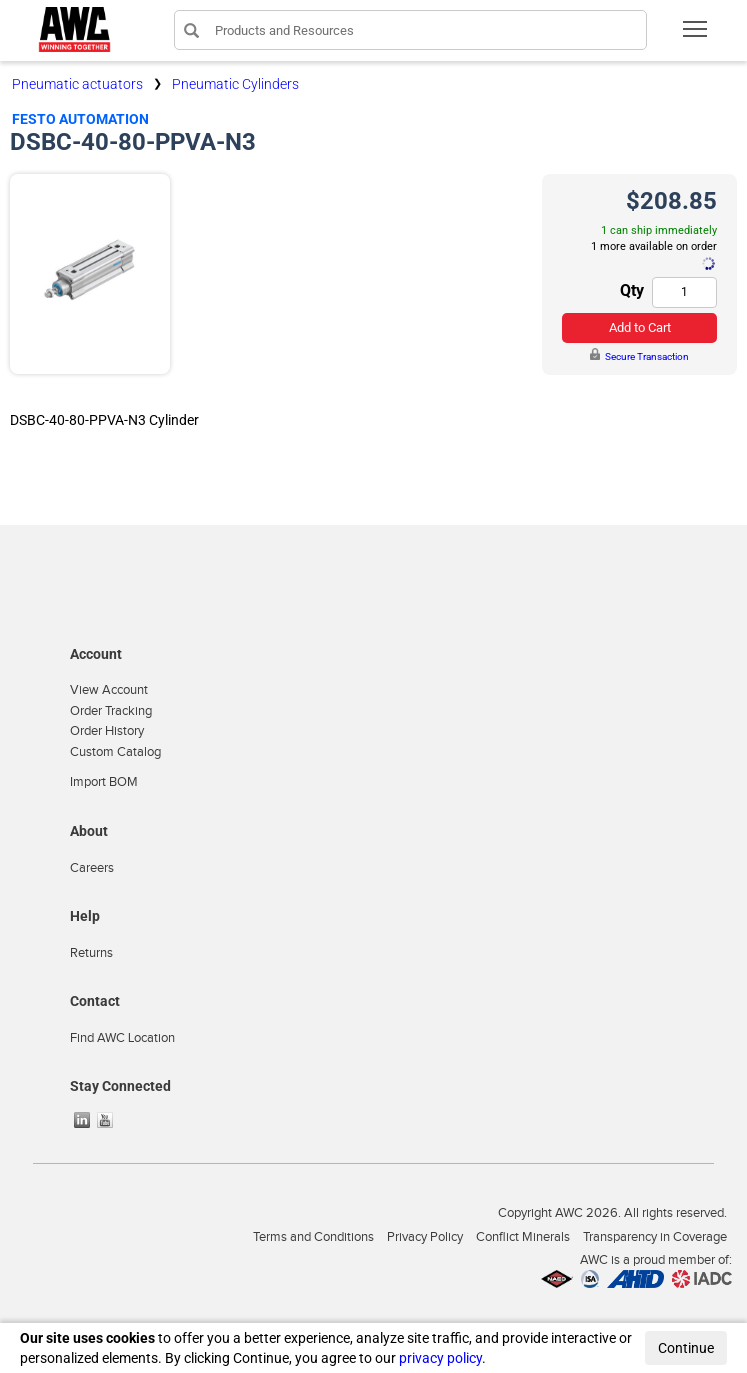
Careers (92, 868)
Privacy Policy (425, 1237)
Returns (91, 953)
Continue (686, 1348)
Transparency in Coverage (655, 1237)
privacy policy (440, 1358)
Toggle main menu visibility (696, 35)
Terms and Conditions (313, 1237)
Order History (107, 731)
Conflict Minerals (523, 1237)
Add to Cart (640, 327)
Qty (632, 290)
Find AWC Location (122, 1038)
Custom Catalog (115, 752)
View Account (109, 690)
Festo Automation (80, 119)
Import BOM (104, 782)
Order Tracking (111, 711)
